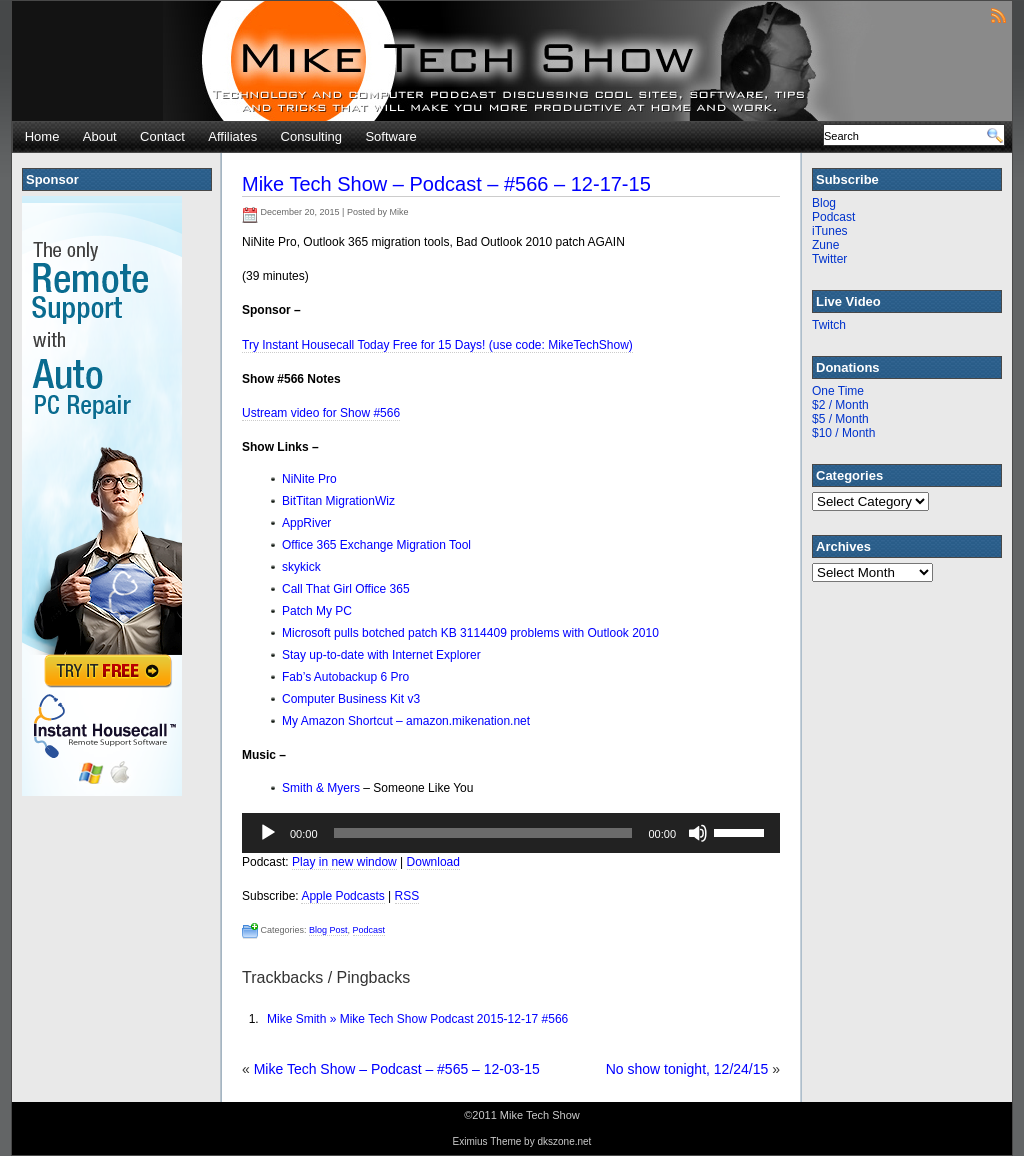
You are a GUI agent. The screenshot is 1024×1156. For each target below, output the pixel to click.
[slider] (483, 833)
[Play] (268, 833)
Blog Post (328, 930)
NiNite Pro (309, 479)
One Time (838, 391)
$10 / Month (843, 433)
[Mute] (698, 833)
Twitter (829, 259)
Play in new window (344, 862)
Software (390, 136)
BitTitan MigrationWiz (338, 501)
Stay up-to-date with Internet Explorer (381, 655)
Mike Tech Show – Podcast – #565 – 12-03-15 (397, 1069)
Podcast (369, 930)
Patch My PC (317, 611)
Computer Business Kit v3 (351, 699)
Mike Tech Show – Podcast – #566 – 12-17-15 (446, 184)
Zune (825, 245)
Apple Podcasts (342, 896)
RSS (407, 896)
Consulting (311, 136)
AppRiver (306, 523)
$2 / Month (840, 405)
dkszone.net (564, 1141)
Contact (162, 136)
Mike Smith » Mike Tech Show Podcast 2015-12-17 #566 (417, 1019)
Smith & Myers (322, 788)
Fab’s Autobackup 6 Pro (345, 677)
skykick (301, 567)
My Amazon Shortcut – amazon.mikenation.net (406, 721)
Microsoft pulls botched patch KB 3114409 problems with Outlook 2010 (470, 633)
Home (42, 136)
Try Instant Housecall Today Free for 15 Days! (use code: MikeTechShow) (437, 345)
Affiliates (232, 136)
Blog (824, 203)
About (100, 136)
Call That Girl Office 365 (346, 589)
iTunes (830, 231)
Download (433, 862)
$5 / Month (840, 419)
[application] (511, 833)
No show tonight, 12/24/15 (687, 1069)
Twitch (829, 325)
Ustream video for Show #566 (321, 413)
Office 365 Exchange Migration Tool (376, 545)
